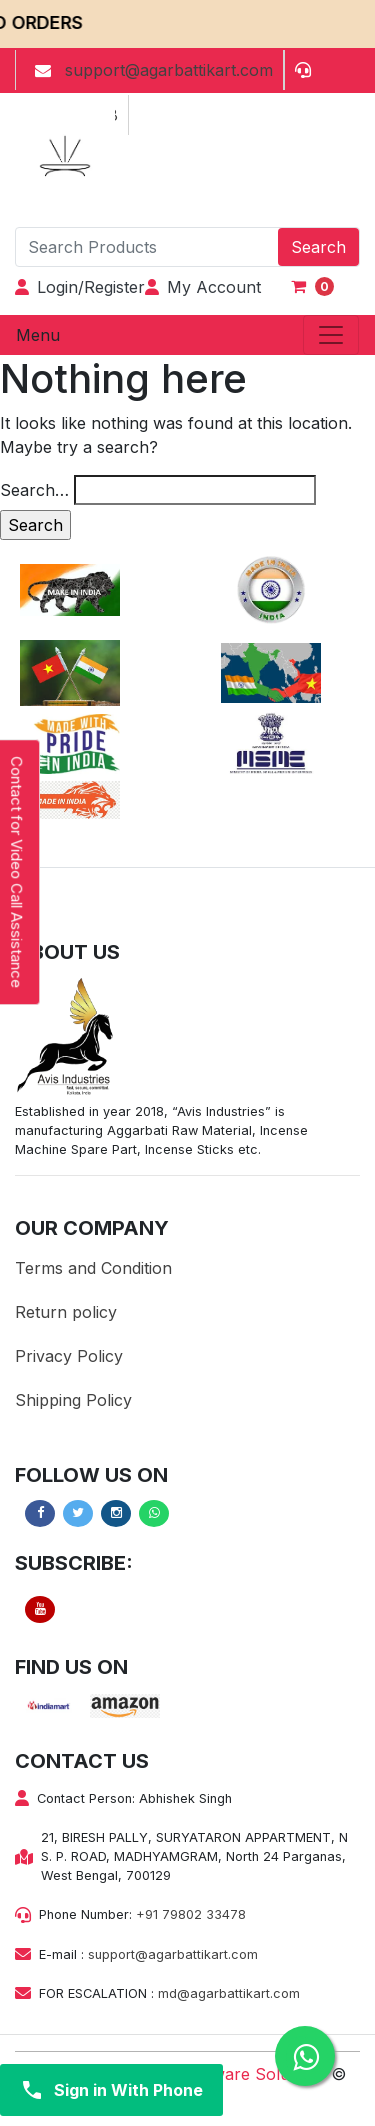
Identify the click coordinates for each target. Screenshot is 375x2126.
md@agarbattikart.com (229, 1993)
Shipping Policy (73, 1400)
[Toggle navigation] (331, 335)
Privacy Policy (69, 1356)
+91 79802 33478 (191, 1914)
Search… (34, 490)
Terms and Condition (93, 1268)
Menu (38, 335)
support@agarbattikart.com (173, 1954)
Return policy (66, 1312)
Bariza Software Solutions (227, 2074)
